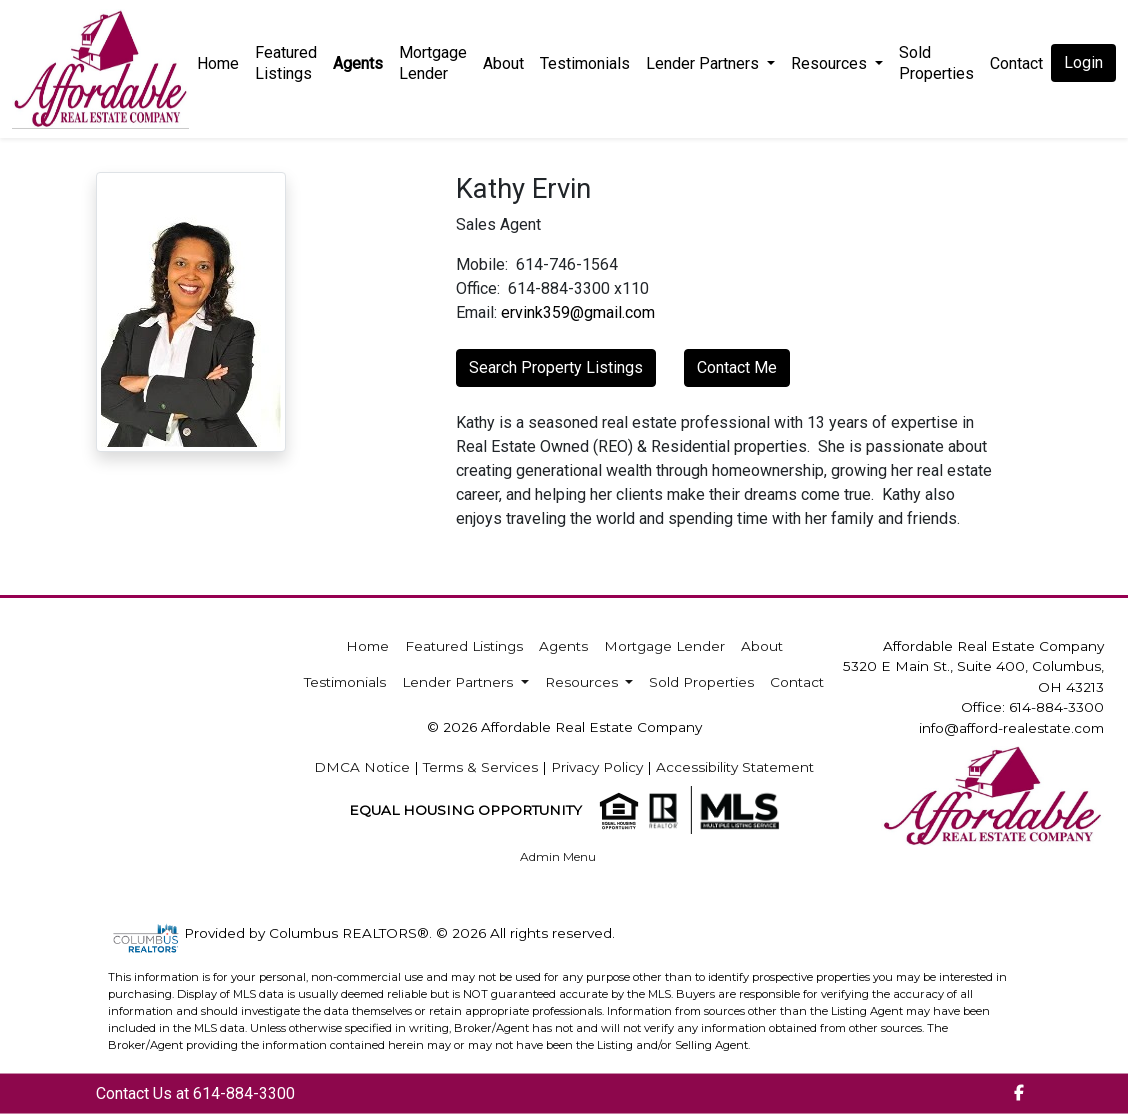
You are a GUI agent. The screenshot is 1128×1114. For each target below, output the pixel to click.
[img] (1019, 1094)
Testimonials (585, 63)
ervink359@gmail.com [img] (578, 312)
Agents (358, 63)
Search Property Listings (556, 367)
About (503, 63)
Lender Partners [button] (704, 63)
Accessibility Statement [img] (735, 767)
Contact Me (737, 367)
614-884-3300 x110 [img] (578, 288)
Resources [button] (831, 63)
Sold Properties (936, 63)
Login (1083, 62)
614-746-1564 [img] (567, 264)
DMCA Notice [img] (362, 767)
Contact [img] (1016, 63)
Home (218, 63)
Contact (797, 682)
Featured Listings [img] (286, 63)
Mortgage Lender (433, 63)
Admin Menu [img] (558, 856)
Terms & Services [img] (480, 767)
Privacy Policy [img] (597, 767)
